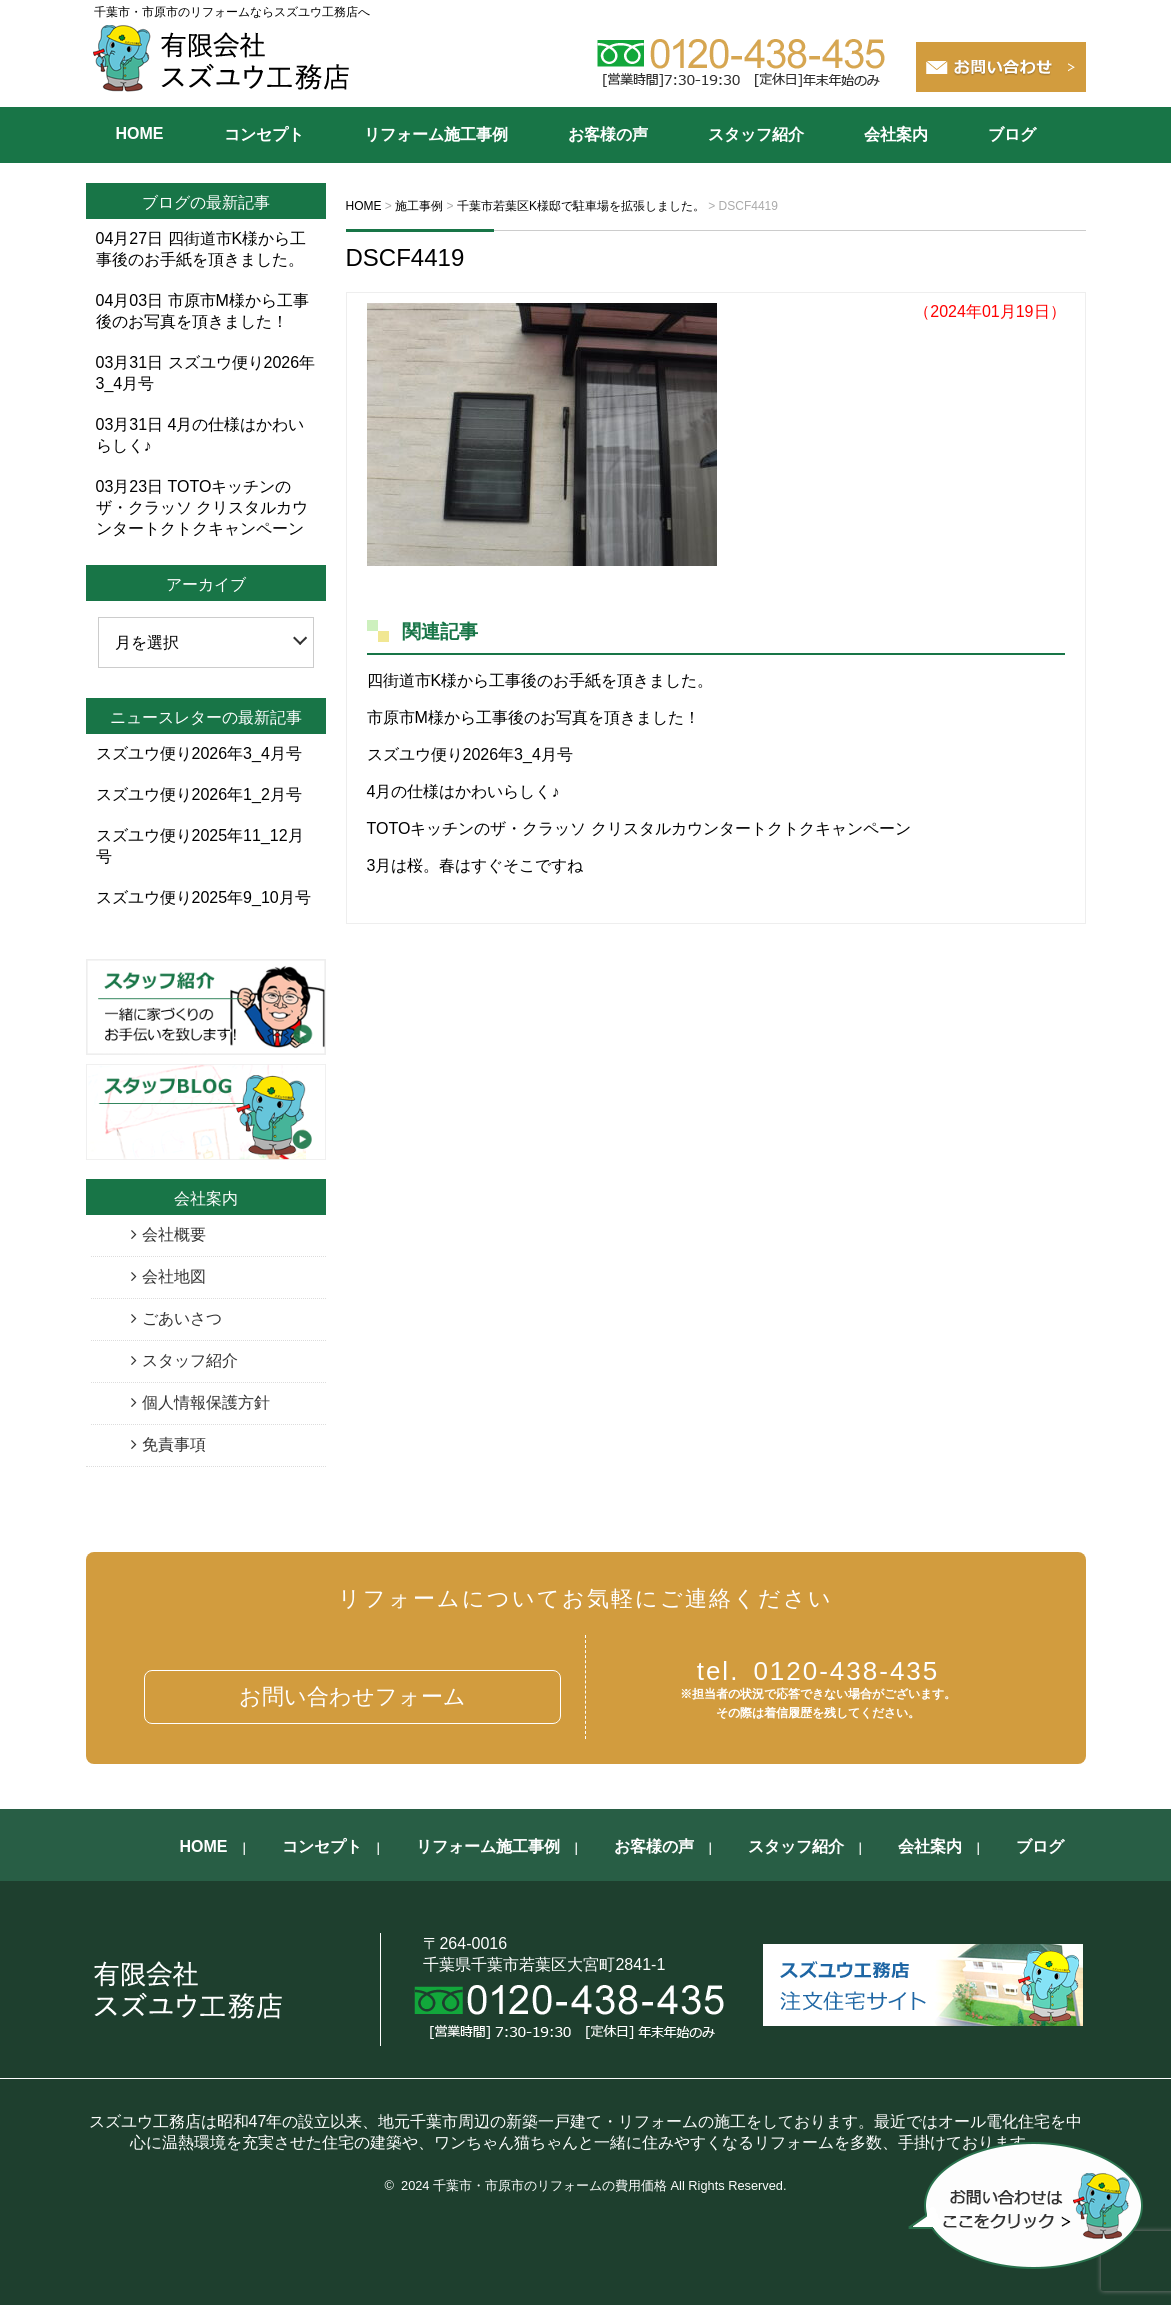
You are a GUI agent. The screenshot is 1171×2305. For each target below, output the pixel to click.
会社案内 (896, 134)
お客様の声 (608, 134)
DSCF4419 (405, 257)
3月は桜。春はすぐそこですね (475, 865)
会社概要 (174, 1234)
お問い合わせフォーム (352, 1696)
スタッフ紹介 (756, 134)
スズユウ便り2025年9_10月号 (203, 897)
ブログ (1012, 134)
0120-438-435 (818, 1671)
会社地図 (174, 1276)
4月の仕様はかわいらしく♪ (463, 791)
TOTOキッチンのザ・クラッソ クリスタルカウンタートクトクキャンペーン (639, 828)
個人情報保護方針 (206, 1402)
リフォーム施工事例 (436, 134)
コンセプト (264, 134)
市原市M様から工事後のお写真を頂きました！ (533, 717)
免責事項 (174, 1444)
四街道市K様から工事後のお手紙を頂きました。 (540, 680)
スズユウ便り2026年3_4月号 (470, 754)
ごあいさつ (182, 1318)
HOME (140, 133)
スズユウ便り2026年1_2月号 (199, 794)
